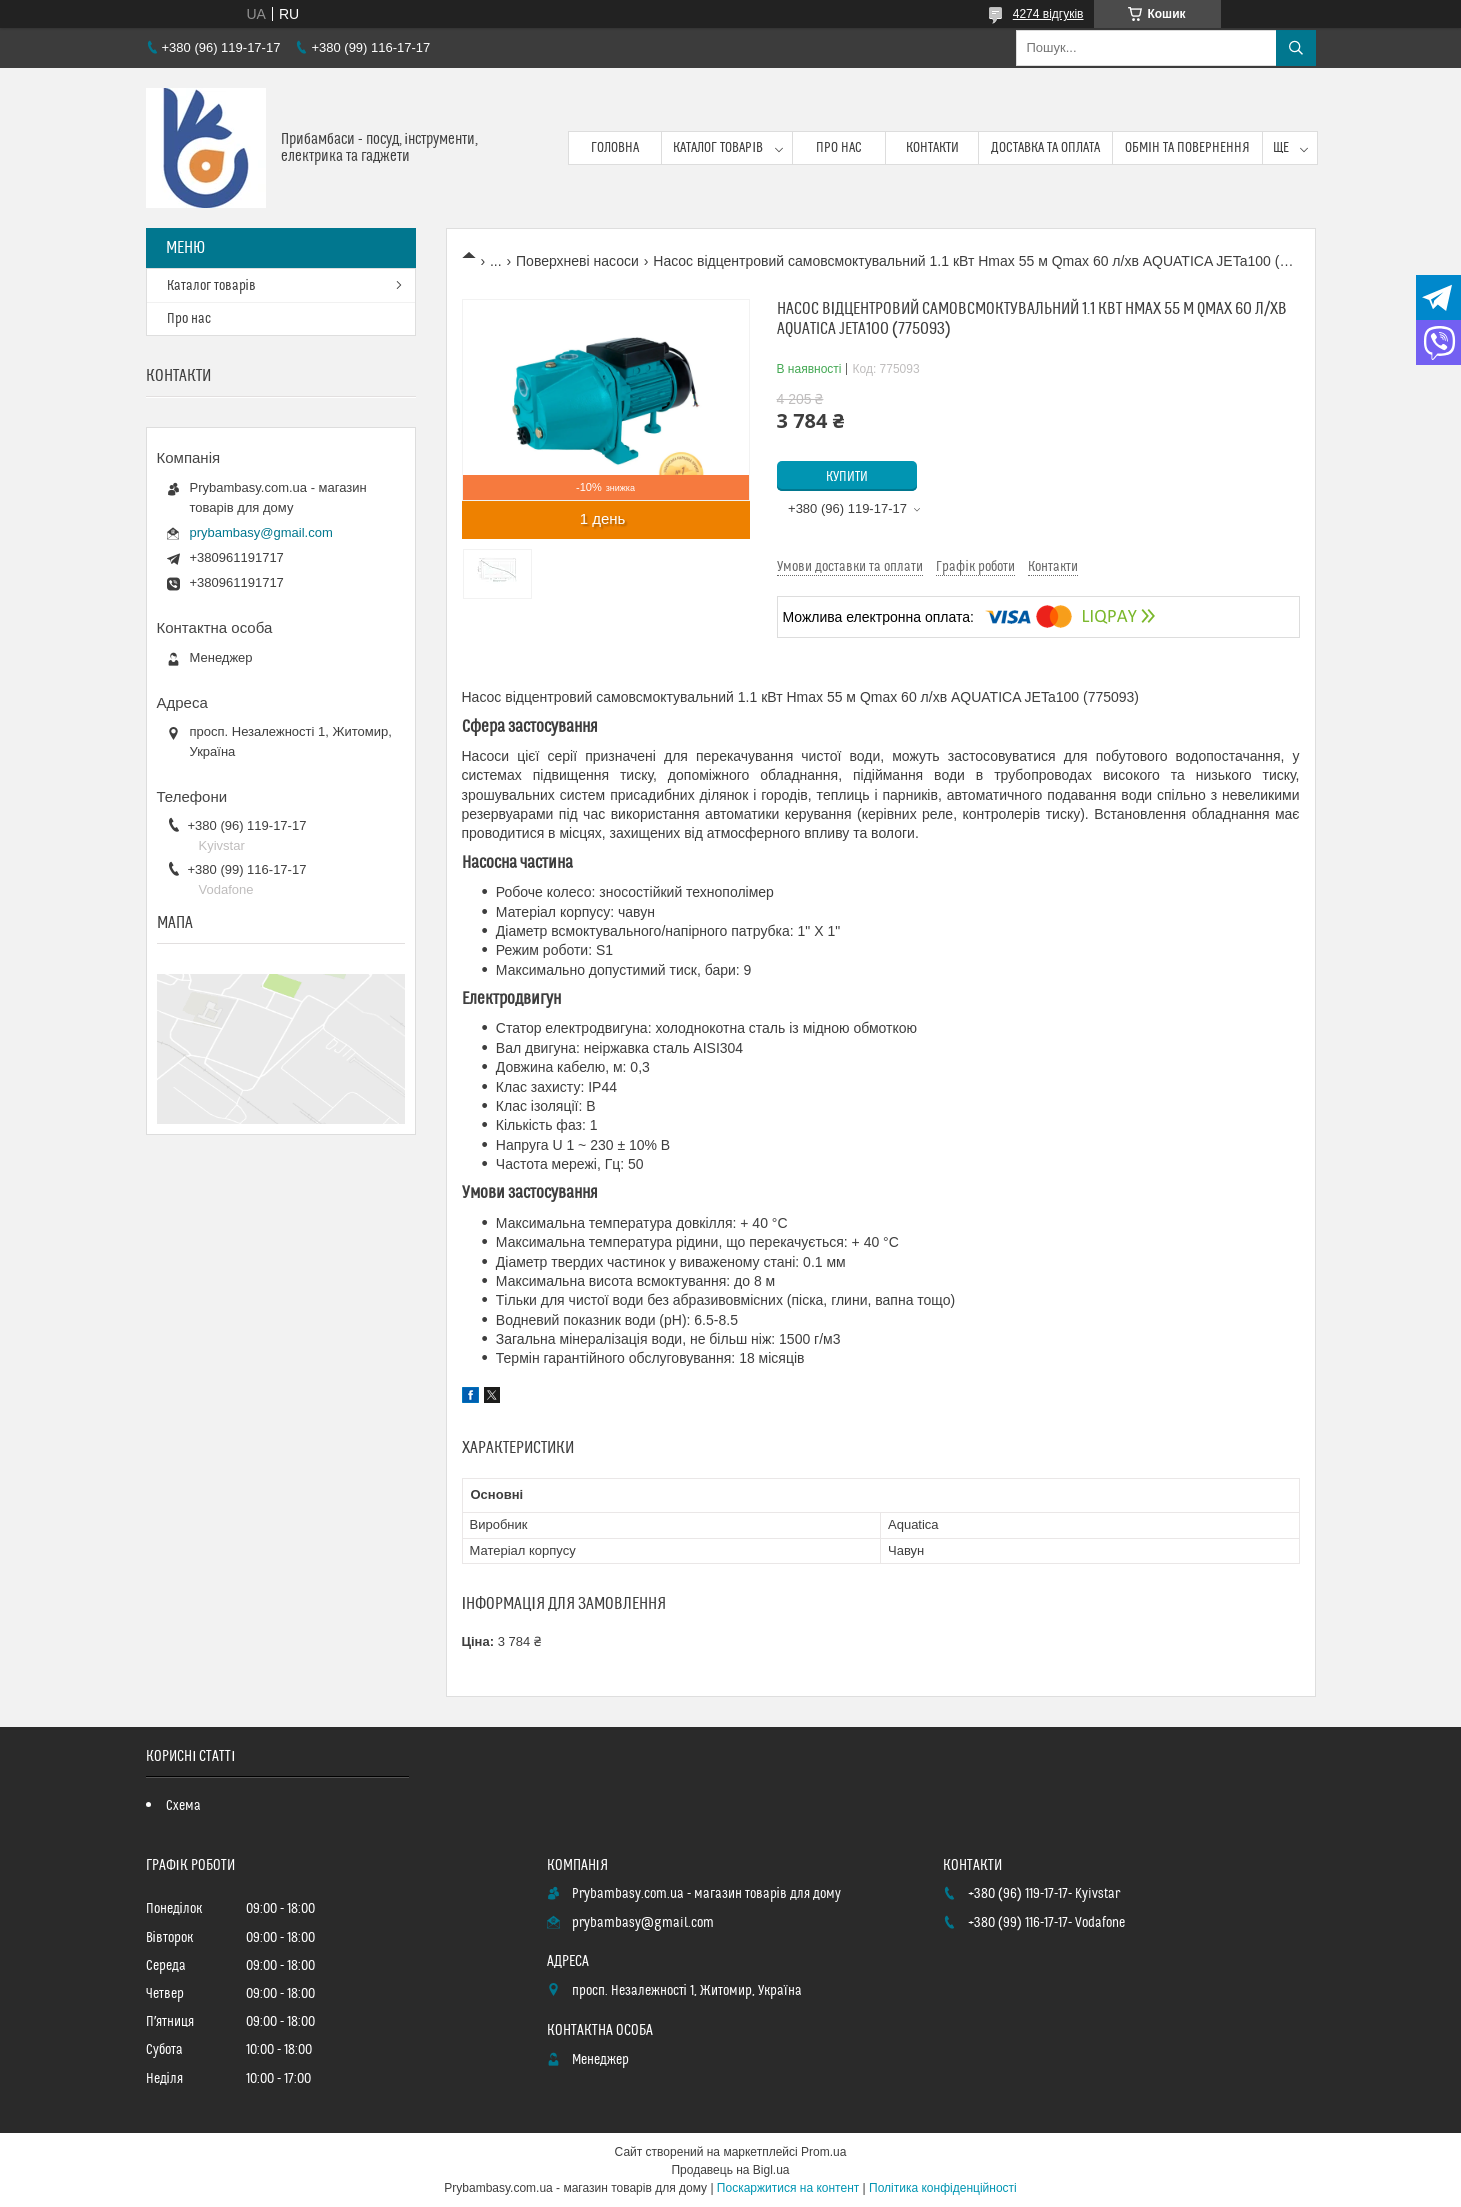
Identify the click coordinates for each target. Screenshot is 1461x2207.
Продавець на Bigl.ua (730, 2170)
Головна (615, 148)
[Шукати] (1296, 48)
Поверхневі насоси (577, 261)
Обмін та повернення (1187, 148)
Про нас (839, 148)
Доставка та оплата (1045, 148)
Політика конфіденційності (943, 2188)
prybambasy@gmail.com (261, 532)
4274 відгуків (1048, 14)
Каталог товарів (718, 148)
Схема (183, 1806)
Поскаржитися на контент (788, 2188)
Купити (847, 477)
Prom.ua (823, 2152)
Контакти (932, 148)
